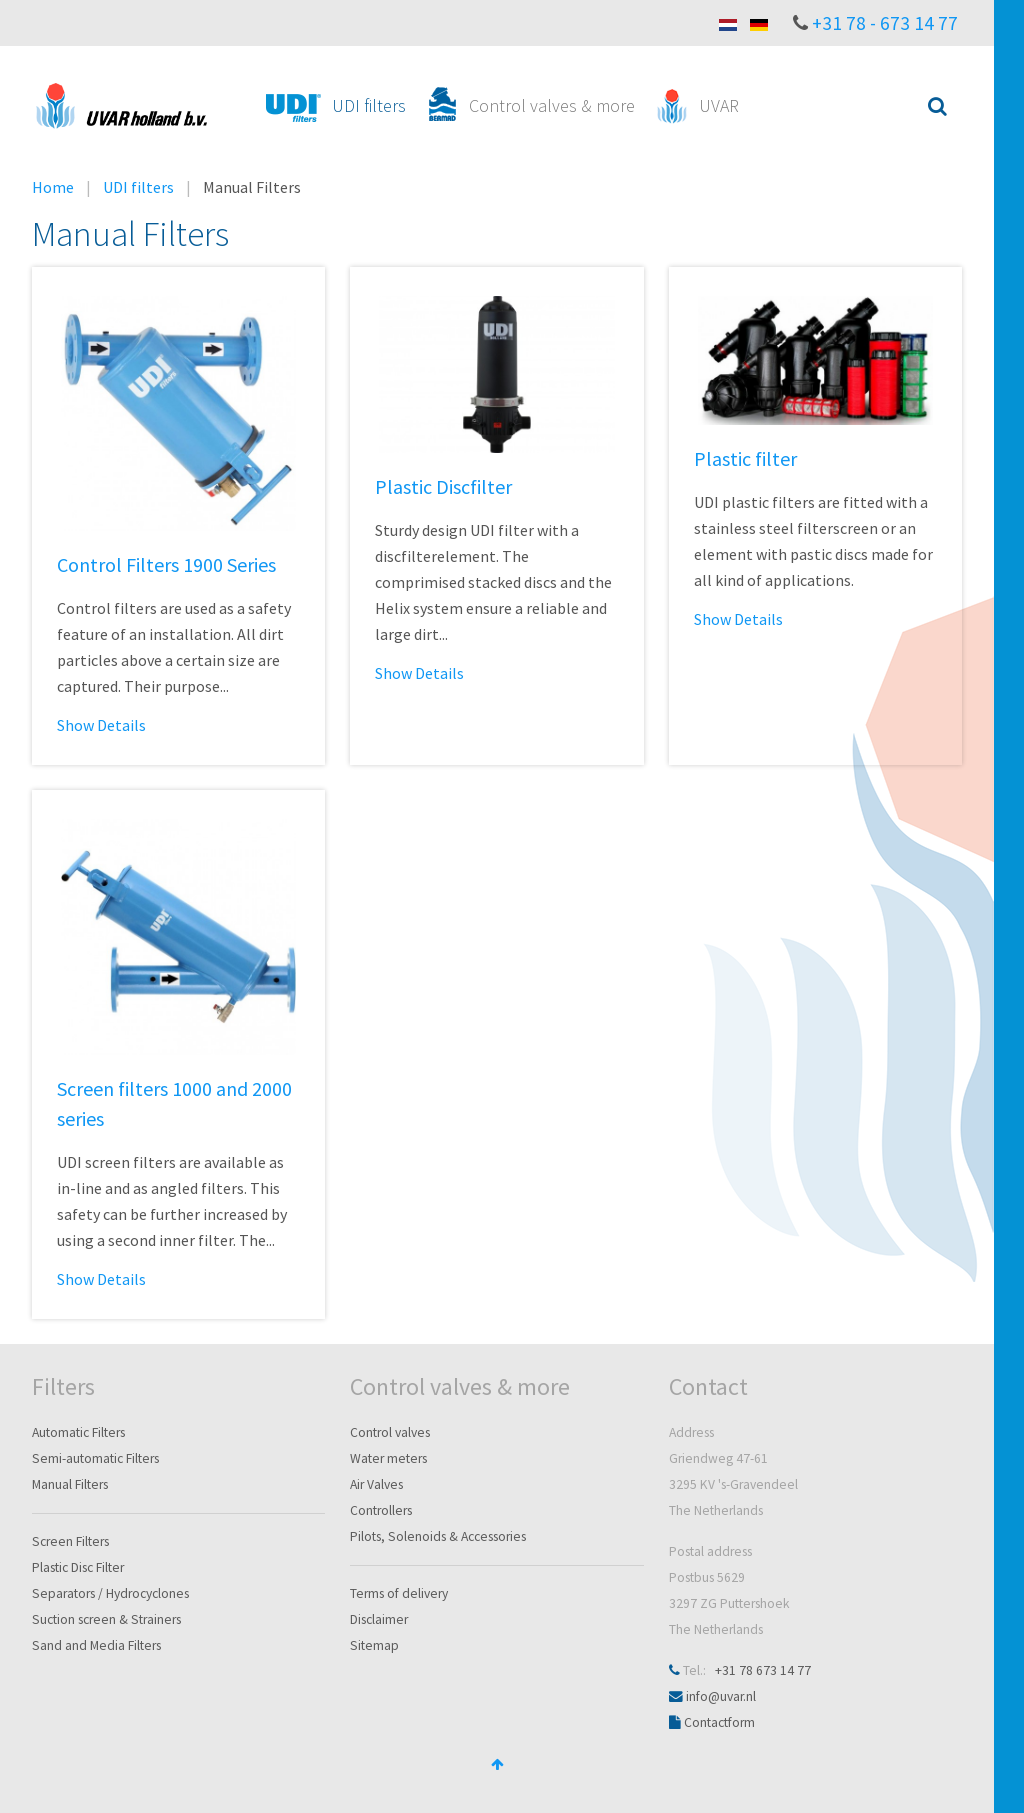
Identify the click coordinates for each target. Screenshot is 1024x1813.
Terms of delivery (399, 1593)
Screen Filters (70, 1541)
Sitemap (374, 1645)
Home (53, 187)
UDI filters (138, 187)
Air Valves (376, 1484)
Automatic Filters (78, 1432)
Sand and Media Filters (96, 1645)
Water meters (388, 1458)
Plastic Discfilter (443, 486)
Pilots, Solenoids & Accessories (438, 1536)
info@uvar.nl (721, 1696)
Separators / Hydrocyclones (110, 1593)
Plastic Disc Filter (78, 1567)
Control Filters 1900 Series (166, 564)
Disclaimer (379, 1619)
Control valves (390, 1432)
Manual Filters (70, 1484)
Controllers (381, 1510)
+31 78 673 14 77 (763, 1670)
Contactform (719, 1722)
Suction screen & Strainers (106, 1619)
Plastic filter (745, 458)
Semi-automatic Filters (95, 1458)
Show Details (101, 725)
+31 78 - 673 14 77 (885, 23)
